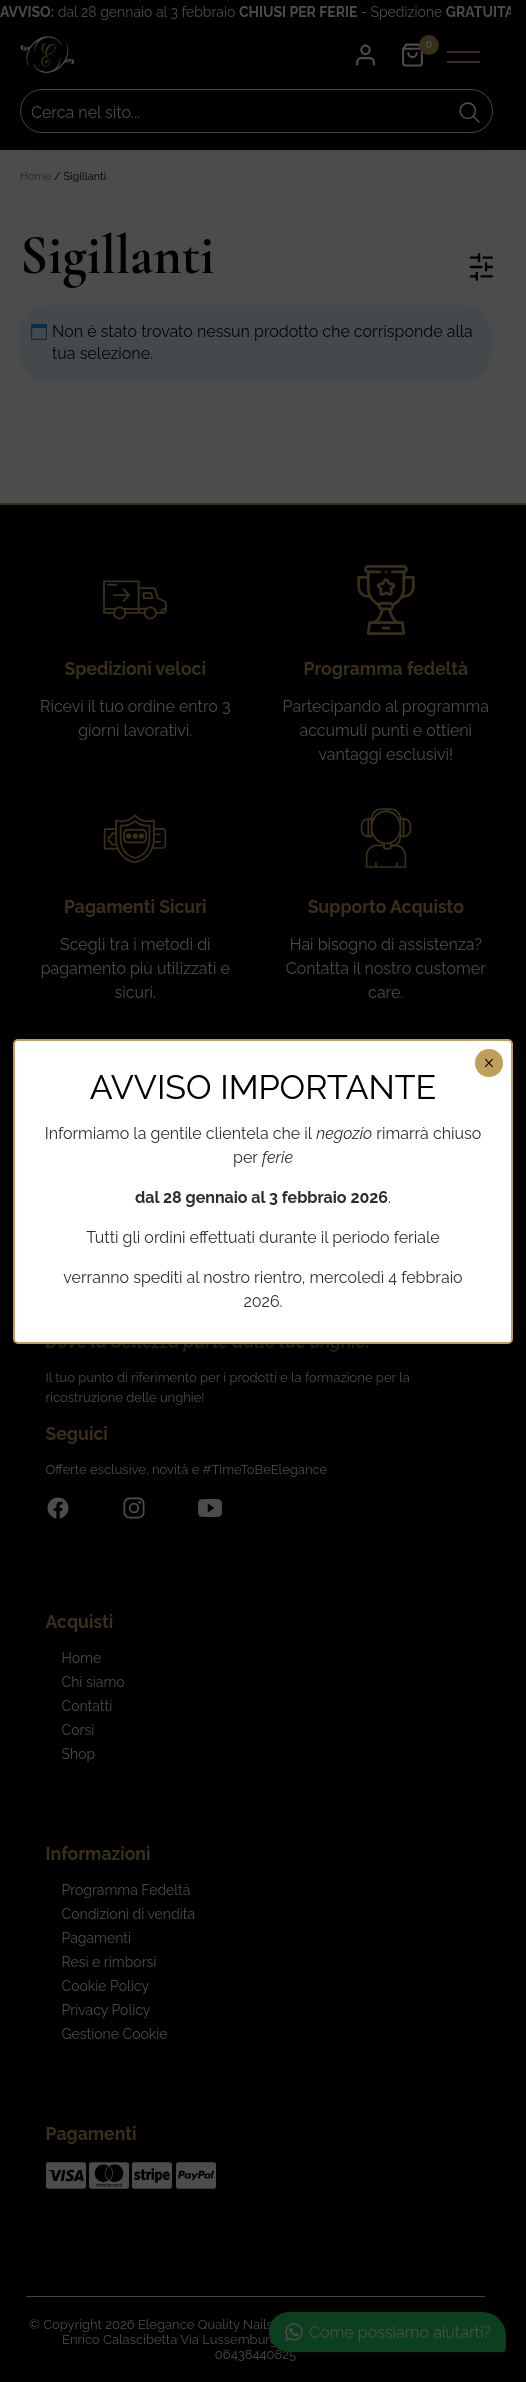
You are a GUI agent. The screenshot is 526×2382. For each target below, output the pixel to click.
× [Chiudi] (488, 1063)
